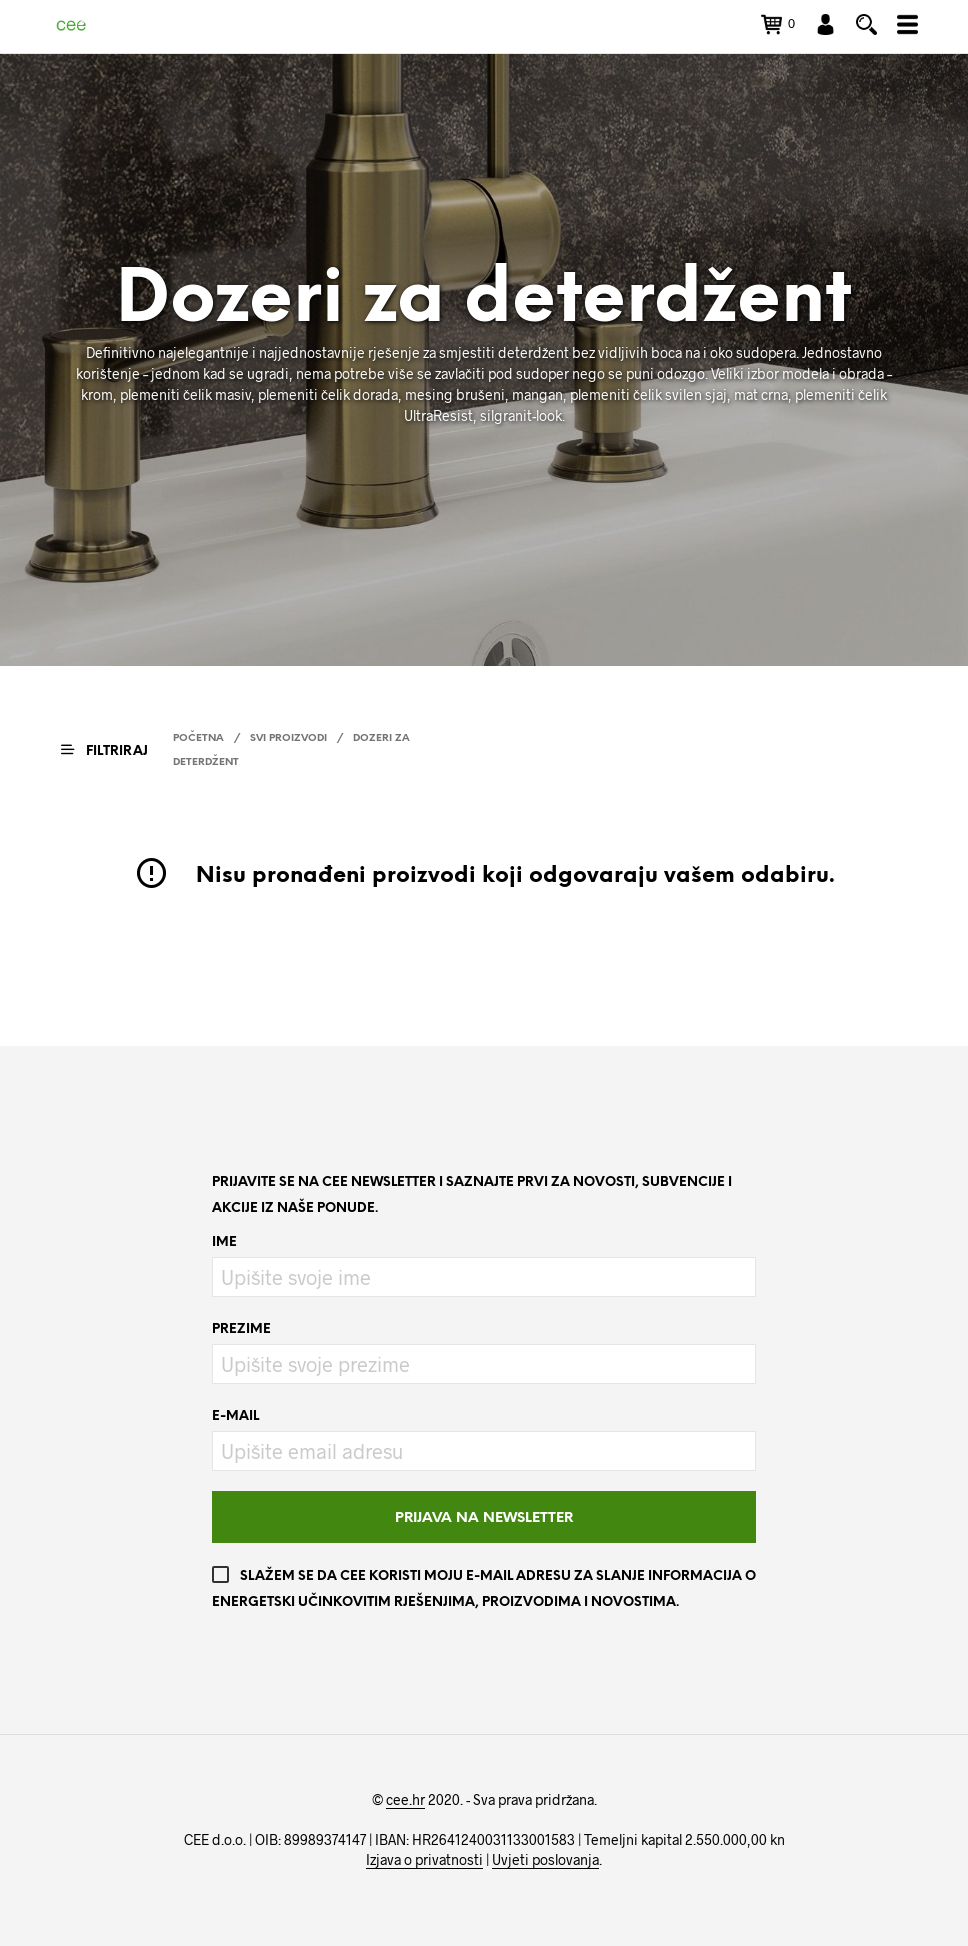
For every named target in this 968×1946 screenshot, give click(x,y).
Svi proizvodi (288, 738)
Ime (224, 1242)
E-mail (235, 1416)
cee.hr (405, 1800)
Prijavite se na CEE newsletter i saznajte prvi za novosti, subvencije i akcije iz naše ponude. (472, 1195)
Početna (198, 738)
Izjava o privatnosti (424, 1860)
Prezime (241, 1329)
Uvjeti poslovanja (545, 1860)
